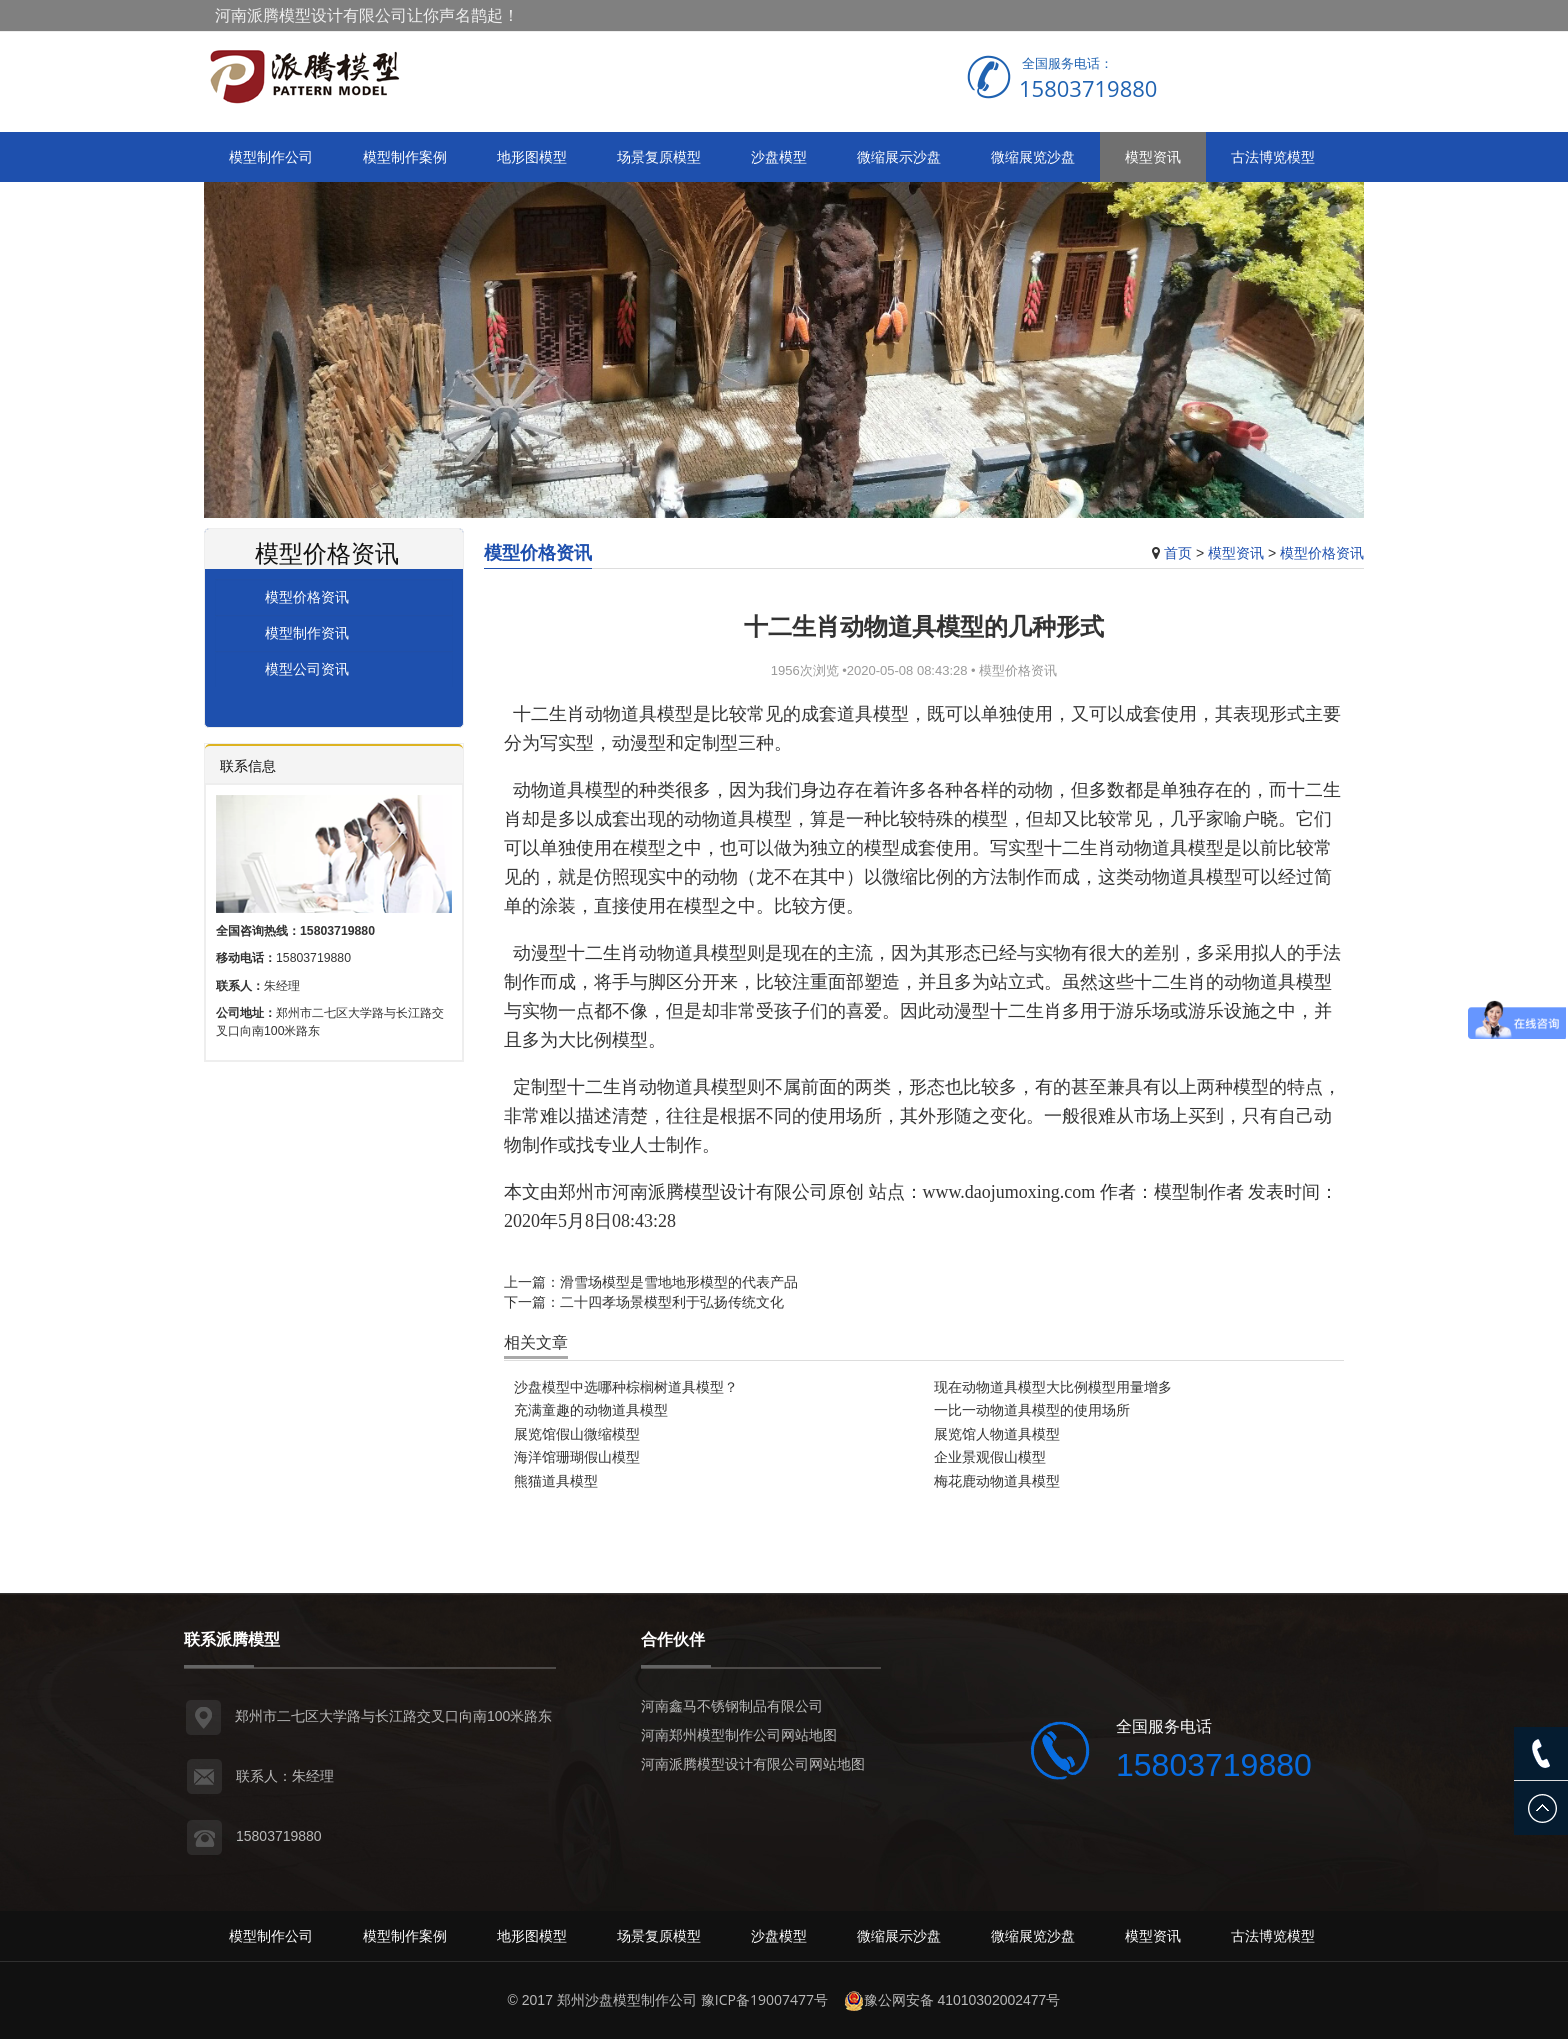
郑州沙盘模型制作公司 (627, 1999)
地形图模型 (532, 156)
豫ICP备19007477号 (764, 1999)
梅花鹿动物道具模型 (997, 1480)
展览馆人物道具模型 (997, 1433)
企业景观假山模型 (990, 1456)
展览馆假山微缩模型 (577, 1433)
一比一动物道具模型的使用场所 (1032, 1409)
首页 (1178, 552)
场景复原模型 (659, 156)
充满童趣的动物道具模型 (591, 1409)
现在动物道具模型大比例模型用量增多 (1053, 1386)
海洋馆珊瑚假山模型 (577, 1456)
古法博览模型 (1273, 156)
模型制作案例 (405, 156)
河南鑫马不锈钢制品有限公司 (732, 1705)
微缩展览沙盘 (1033, 156)
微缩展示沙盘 (899, 156)
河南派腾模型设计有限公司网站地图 (753, 1763)
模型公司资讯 (307, 668)
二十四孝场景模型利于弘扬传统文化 (672, 1301)
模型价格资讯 (1322, 552)
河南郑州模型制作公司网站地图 (739, 1734)
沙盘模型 (779, 156)
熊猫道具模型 (556, 1480)
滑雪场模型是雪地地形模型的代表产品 (679, 1281)
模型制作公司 (271, 156)
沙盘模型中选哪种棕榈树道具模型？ (626, 1386)
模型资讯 (1153, 156)
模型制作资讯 (307, 632)
